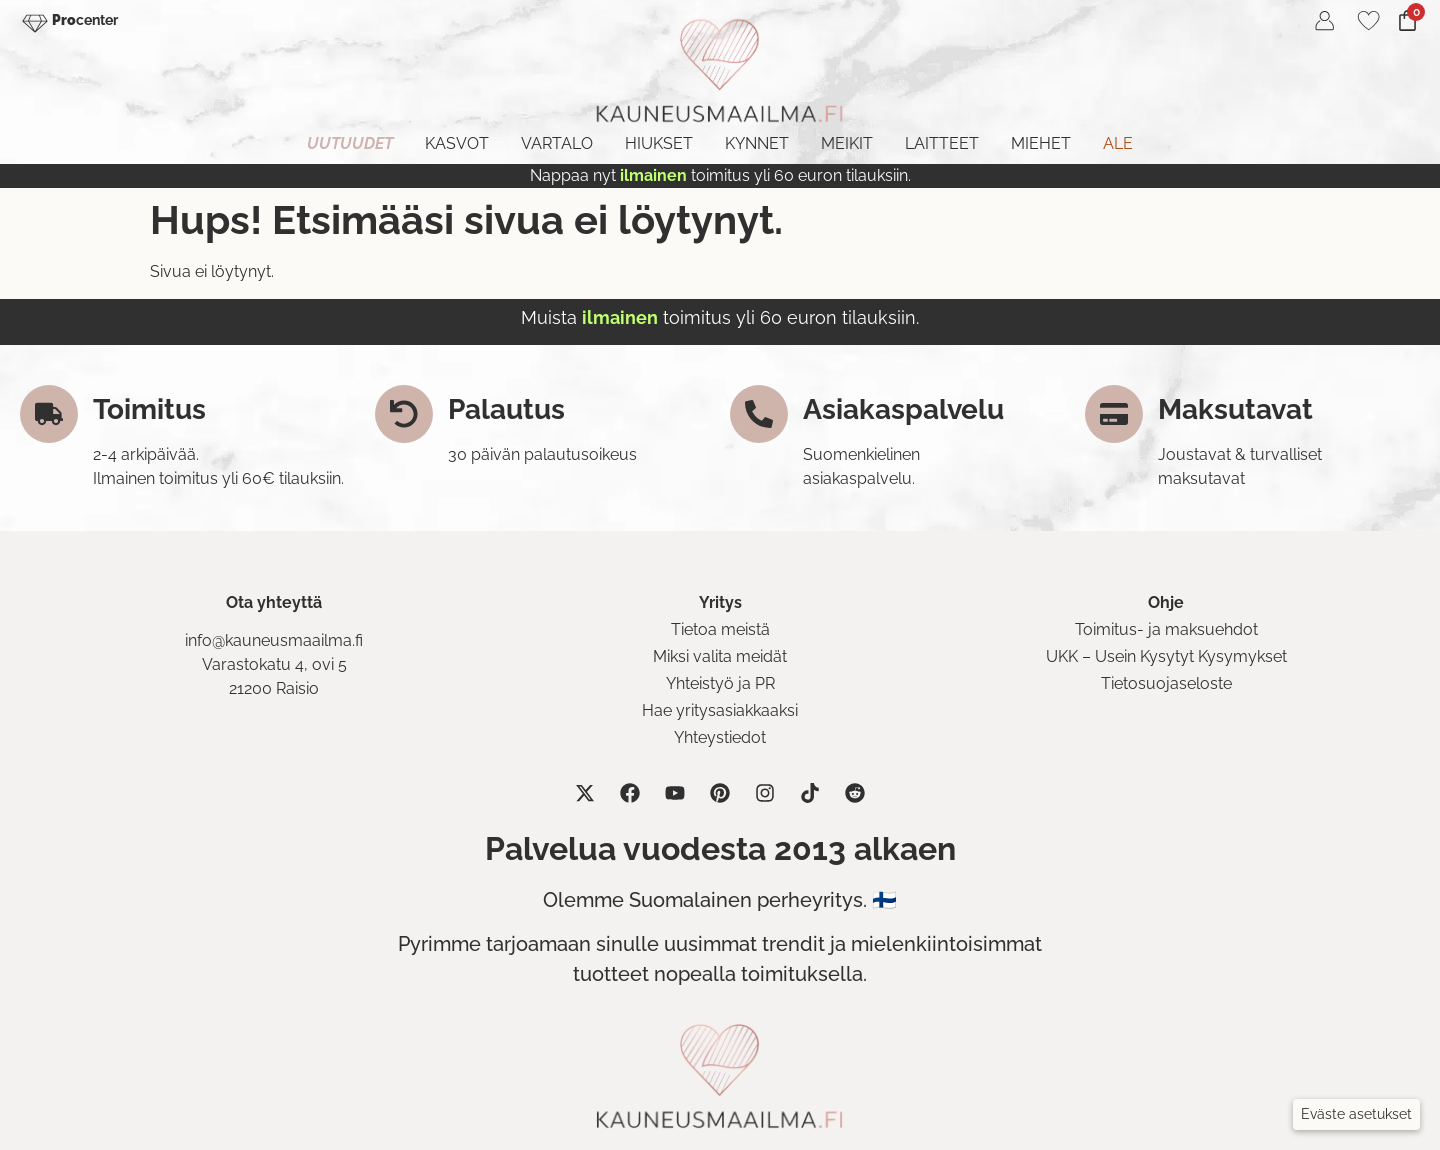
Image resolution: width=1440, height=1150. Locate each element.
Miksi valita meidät (720, 656)
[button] (1356, 1114)
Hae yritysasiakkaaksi (720, 710)
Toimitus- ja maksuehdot (1166, 629)
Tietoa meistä (720, 629)
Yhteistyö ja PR (720, 683)
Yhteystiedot (720, 737)
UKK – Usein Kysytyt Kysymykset (1166, 656)
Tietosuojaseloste (1166, 683)
